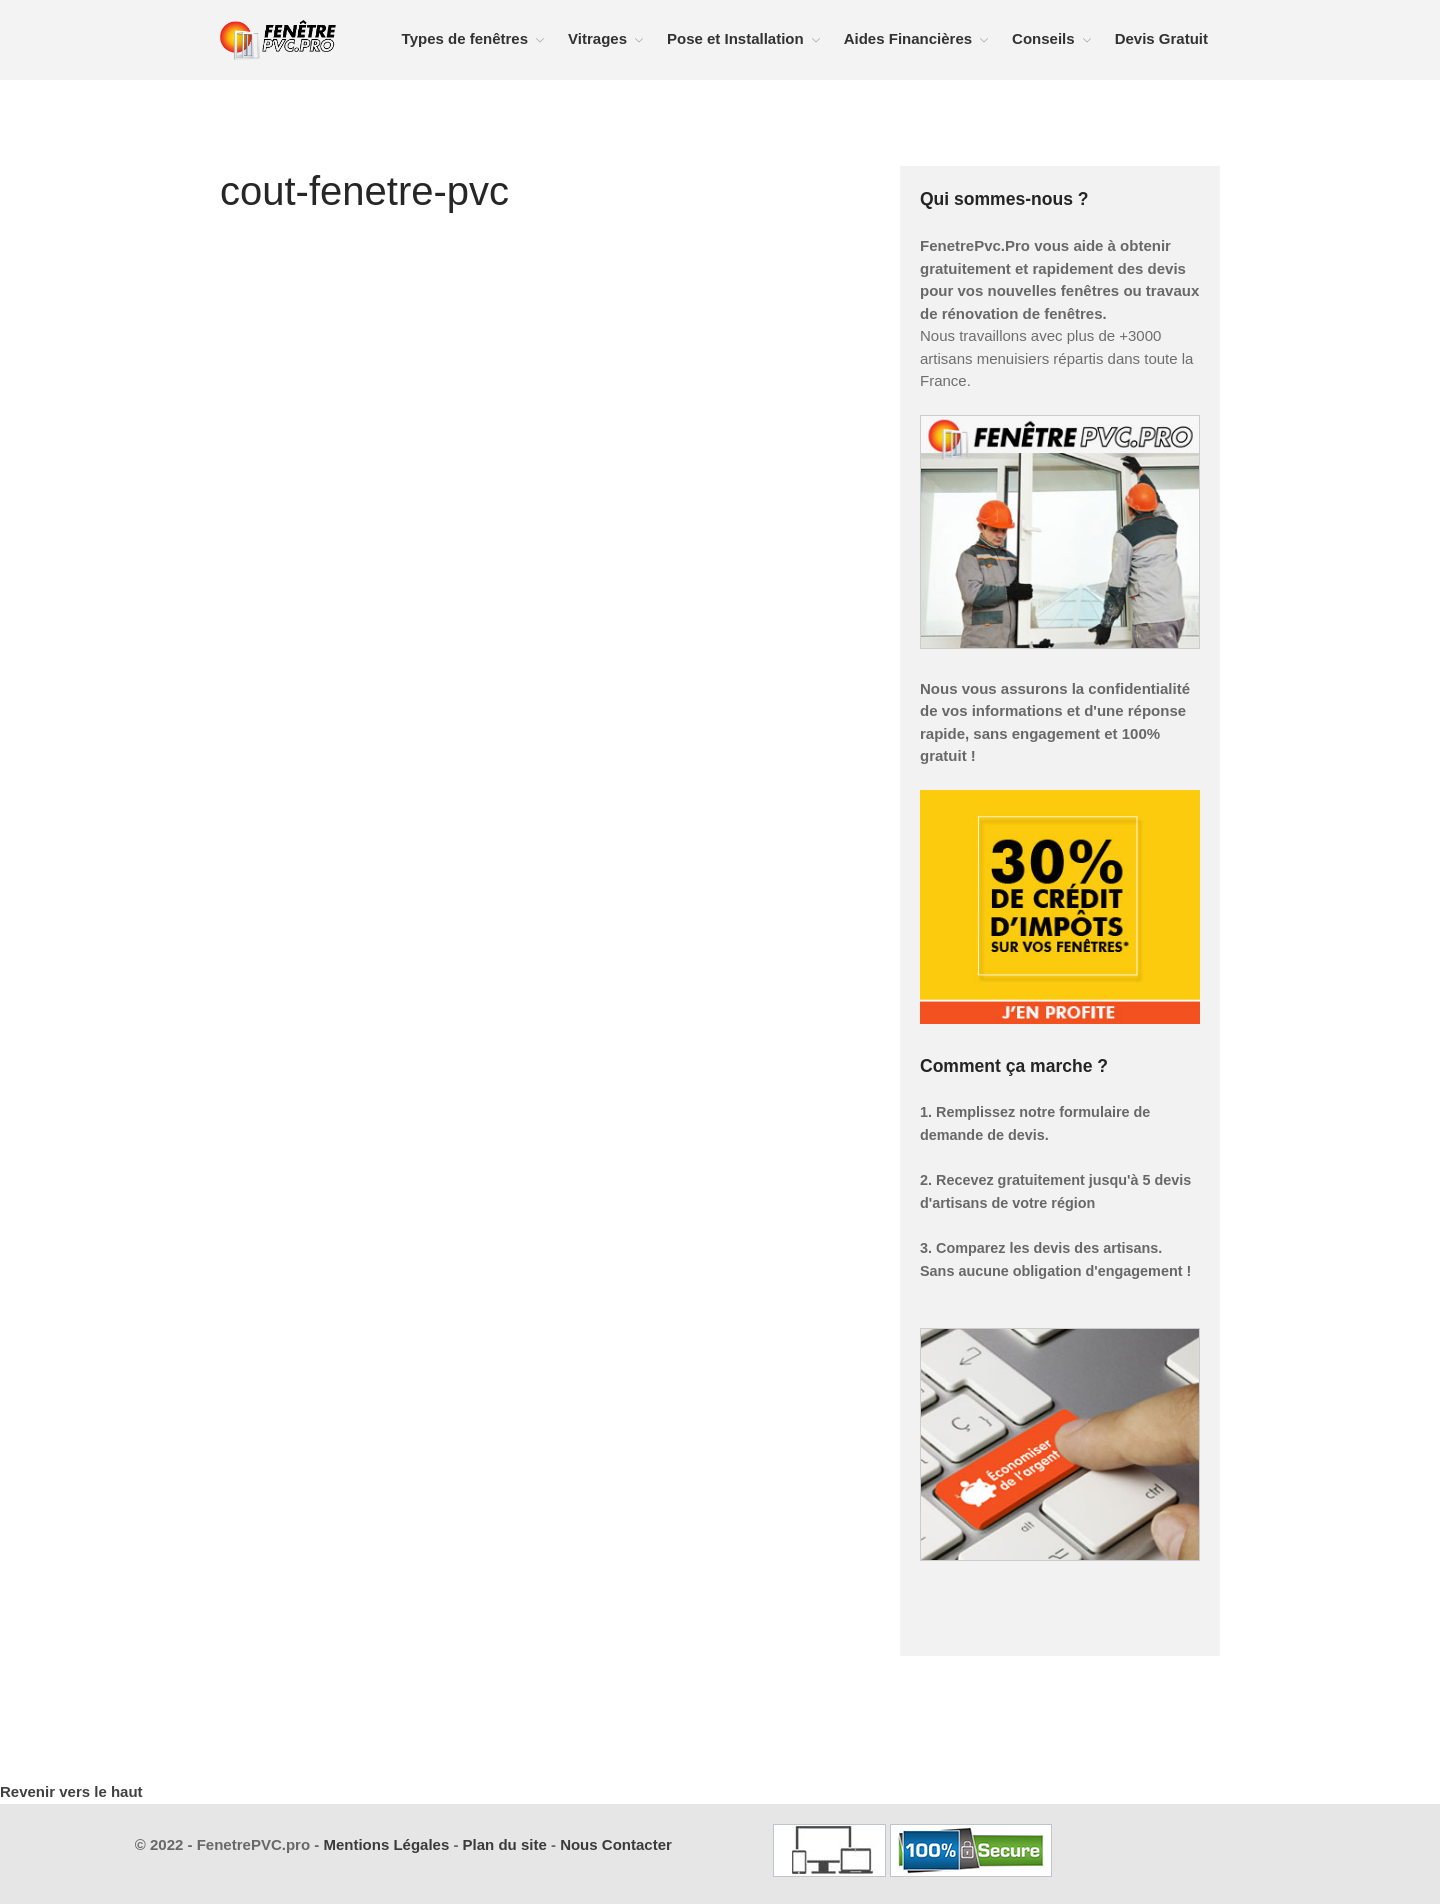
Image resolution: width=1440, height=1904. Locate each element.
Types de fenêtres (465, 38)
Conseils (1043, 38)
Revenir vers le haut (71, 1791)
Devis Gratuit (1161, 38)
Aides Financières (908, 38)
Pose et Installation (735, 38)
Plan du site (505, 1844)
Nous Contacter (616, 1844)
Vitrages (597, 38)
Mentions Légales (386, 1844)
